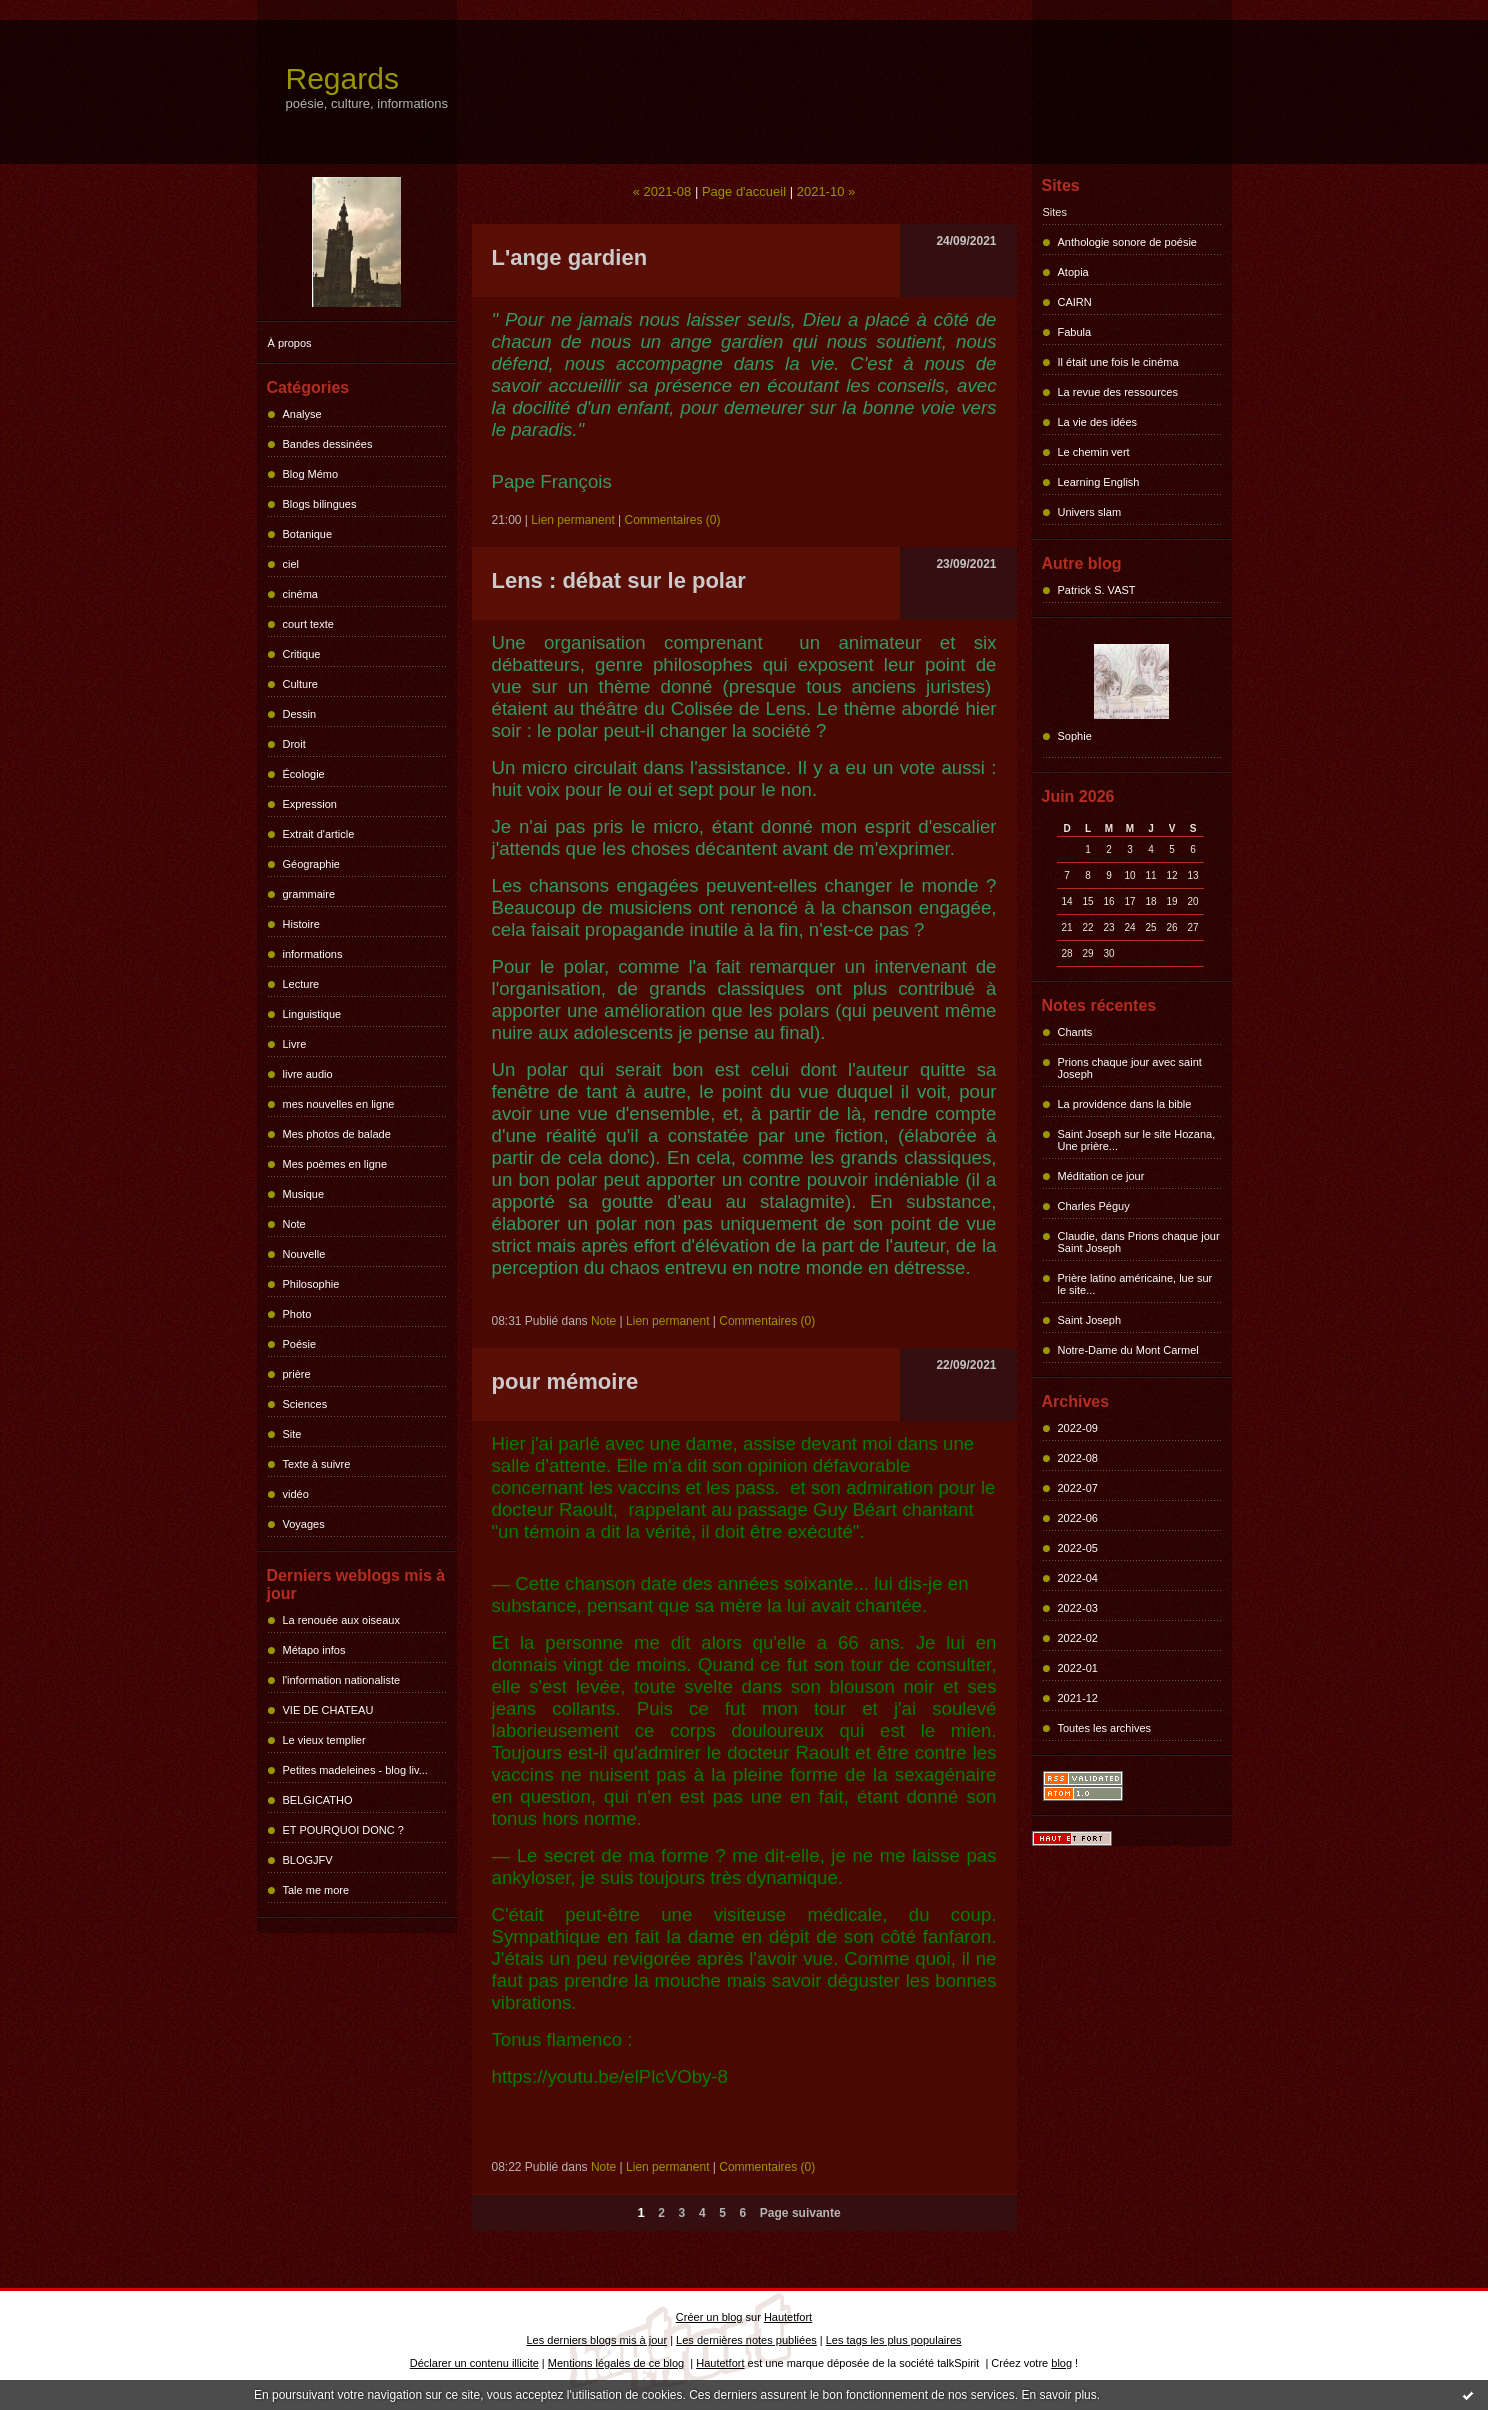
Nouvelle (304, 1254)
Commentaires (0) (673, 520)
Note (294, 1224)
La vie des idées (1098, 422)
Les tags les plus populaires (894, 2340)
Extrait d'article (319, 834)
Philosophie (311, 1284)
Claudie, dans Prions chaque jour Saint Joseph (1139, 1242)
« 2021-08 (662, 191)
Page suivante (800, 2213)
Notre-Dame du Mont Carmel (1128, 1350)
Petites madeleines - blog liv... (355, 1770)
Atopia (1073, 272)
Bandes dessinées (328, 444)
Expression (310, 804)
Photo (297, 1314)
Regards (342, 78)
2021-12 (1078, 1698)
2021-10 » (826, 191)
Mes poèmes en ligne (335, 1164)
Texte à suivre (317, 1464)
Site (292, 1434)
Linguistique (312, 1014)
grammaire (309, 894)
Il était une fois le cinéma (1118, 362)
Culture (300, 684)
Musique (304, 1194)
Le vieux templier (324, 1740)
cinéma (300, 594)
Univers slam (1090, 512)
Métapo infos (314, 1650)
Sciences (305, 1404)
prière (297, 1374)
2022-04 (1078, 1578)
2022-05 (1078, 1548)
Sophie (1075, 736)
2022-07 (1078, 1488)
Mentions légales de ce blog (616, 2363)
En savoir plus (1058, 2395)
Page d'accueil (744, 191)
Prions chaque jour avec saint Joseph (1130, 1068)
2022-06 (1078, 1518)
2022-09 (1078, 1428)
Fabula (1075, 332)
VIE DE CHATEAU (328, 1710)
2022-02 (1078, 1638)
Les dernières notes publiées (746, 2340)
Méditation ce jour (1101, 1176)
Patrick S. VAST (1097, 590)
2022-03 (1078, 1608)
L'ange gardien (570, 257)
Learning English (1099, 482)
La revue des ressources (1118, 392)
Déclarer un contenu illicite (474, 2363)
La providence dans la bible (1125, 1104)
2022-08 (1078, 1458)
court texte (308, 624)
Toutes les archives (1105, 1728)
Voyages (304, 1524)
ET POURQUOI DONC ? (343, 1830)
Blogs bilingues (320, 504)
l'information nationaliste (342, 1680)
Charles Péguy (1094, 1206)
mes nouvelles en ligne (339, 1104)
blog (1061, 2363)
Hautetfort (788, 2317)
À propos (290, 343)
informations (313, 954)
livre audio (308, 1074)
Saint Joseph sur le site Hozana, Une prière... (1137, 1140)
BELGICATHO (318, 1800)
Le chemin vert (1094, 452)
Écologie (304, 774)
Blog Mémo (311, 474)
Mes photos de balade (337, 1134)
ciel (291, 564)
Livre (295, 1044)
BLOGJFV (308, 1860)
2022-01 (1078, 1668)
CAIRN (1075, 302)
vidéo (296, 1494)
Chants (1075, 1032)
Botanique (308, 534)
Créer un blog (709, 2317)
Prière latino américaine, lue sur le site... (1135, 1284)
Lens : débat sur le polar (619, 580)
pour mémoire (565, 1381)
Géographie (312, 864)
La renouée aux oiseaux (341, 1620)
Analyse (302, 414)
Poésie (300, 1344)
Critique (302, 654)
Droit (294, 744)
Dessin (300, 714)
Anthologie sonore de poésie (1127, 242)
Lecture (301, 984)
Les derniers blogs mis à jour (597, 2340)
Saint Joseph (1090, 1320)
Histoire (301, 924)
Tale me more (316, 1890)
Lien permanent (572, 520)
